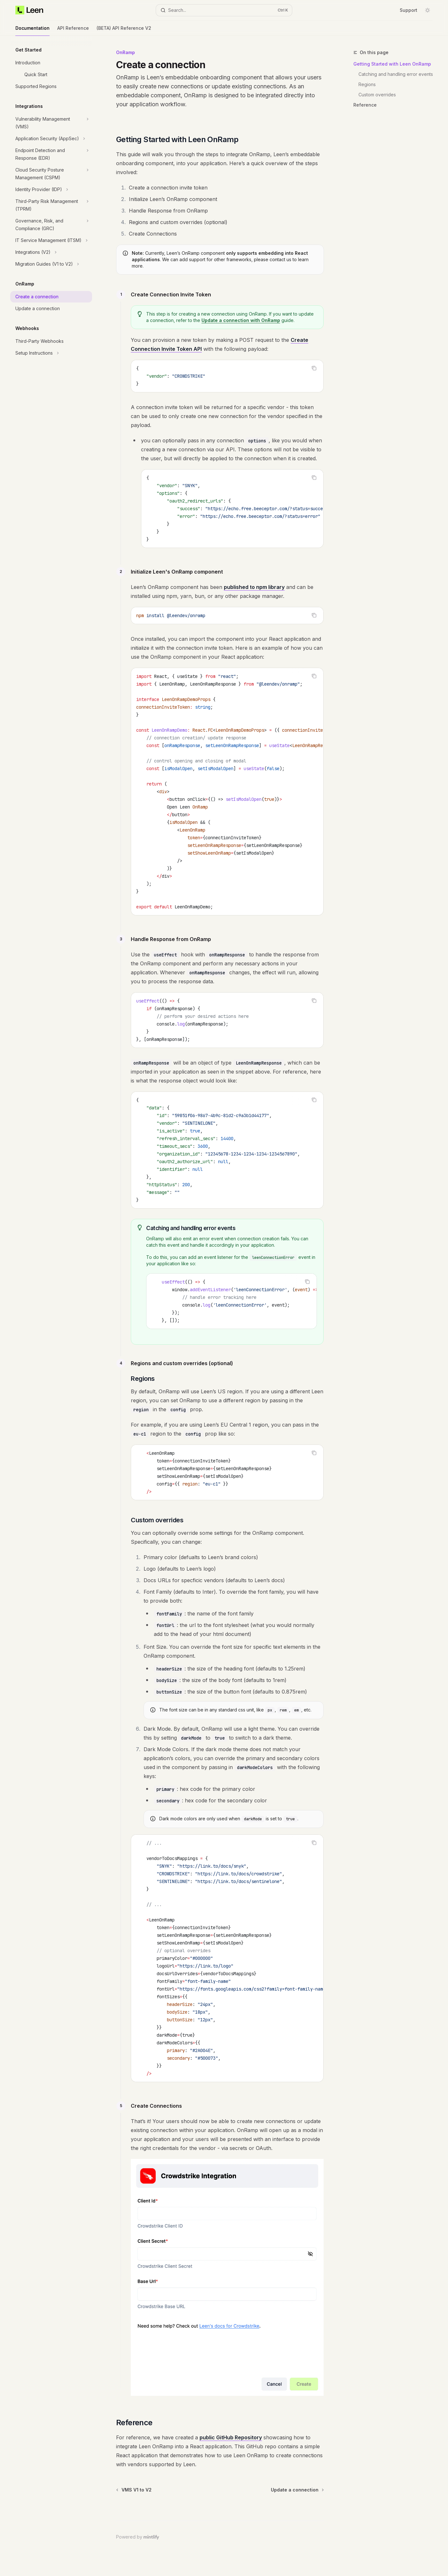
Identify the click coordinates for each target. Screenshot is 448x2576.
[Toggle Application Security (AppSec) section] (51, 138)
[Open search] (224, 10)
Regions (367, 84)
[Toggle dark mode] (427, 10)
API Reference (73, 30)
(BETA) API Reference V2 (124, 30)
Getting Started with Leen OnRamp (392, 64)
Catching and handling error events (395, 74)
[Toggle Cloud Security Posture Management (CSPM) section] (51, 173)
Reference (365, 105)
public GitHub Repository (231, 2437)
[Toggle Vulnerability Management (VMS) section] (51, 123)
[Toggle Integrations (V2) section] (51, 252)
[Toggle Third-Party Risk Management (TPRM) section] (51, 205)
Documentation (32, 30)
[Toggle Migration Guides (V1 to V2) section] (51, 264)
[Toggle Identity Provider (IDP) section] (51, 189)
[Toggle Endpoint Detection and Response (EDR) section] (51, 154)
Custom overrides (377, 94)
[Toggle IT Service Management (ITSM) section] (51, 240)
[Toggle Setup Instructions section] (51, 353)
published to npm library (254, 587)
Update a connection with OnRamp (240, 320)
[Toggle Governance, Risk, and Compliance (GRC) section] (51, 224)
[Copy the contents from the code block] (314, 368)
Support (408, 10)
